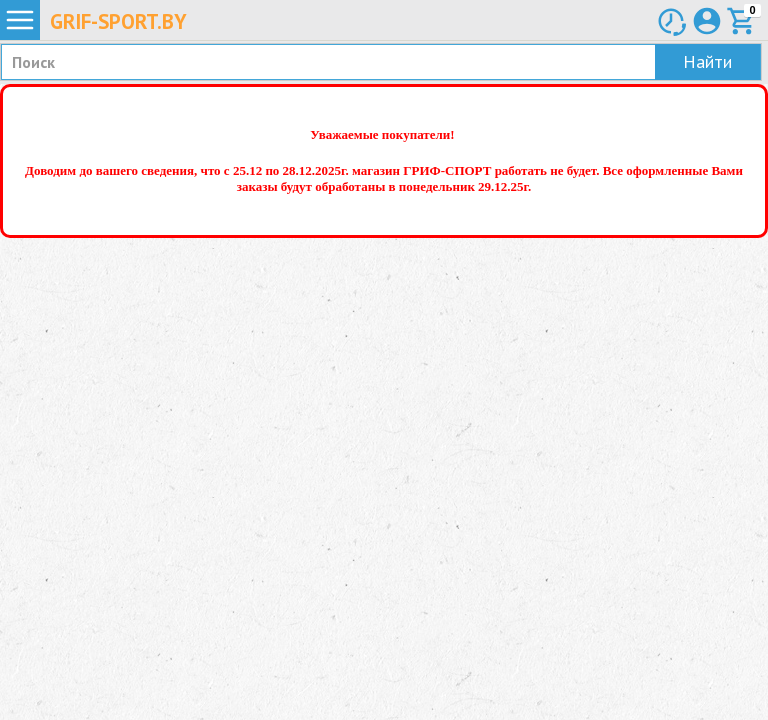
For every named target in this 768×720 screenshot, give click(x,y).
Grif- (118, 21)
